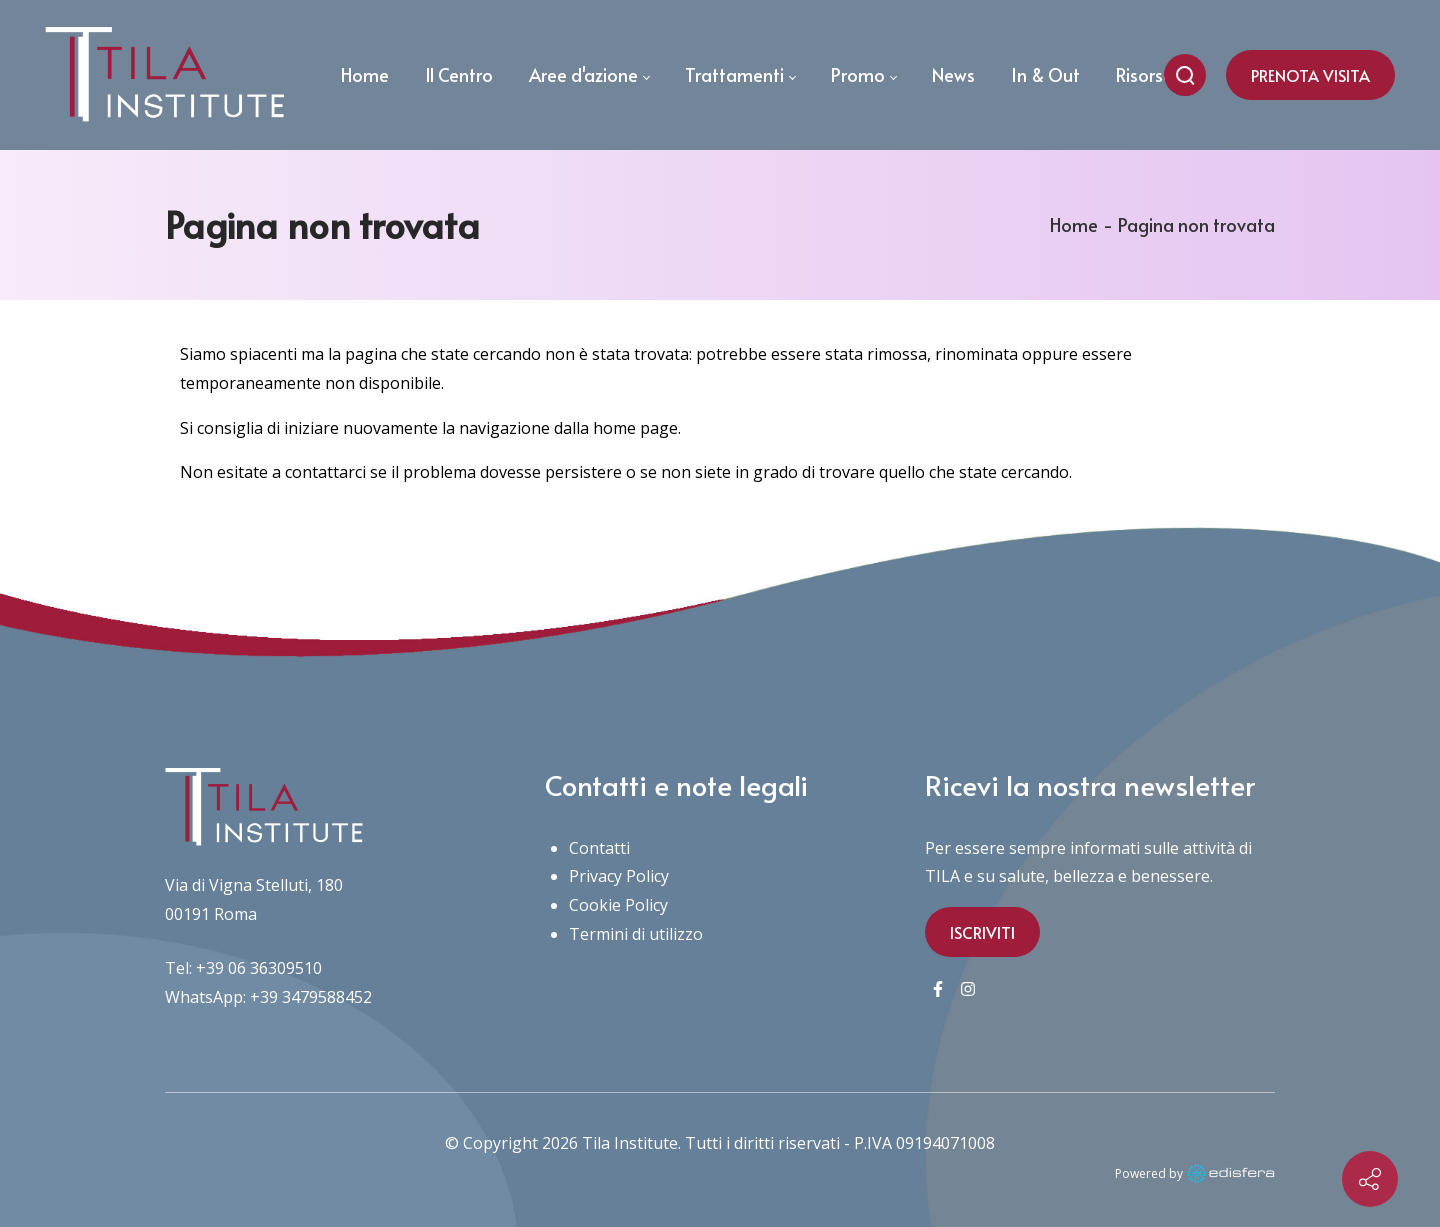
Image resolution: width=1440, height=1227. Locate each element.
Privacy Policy (619, 876)
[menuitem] (365, 75)
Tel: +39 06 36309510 (243, 968)
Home (1074, 224)
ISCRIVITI (982, 932)
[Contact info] (1370, 1179)
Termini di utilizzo (636, 934)
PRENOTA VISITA (1310, 75)
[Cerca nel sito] (1185, 75)
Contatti (599, 848)
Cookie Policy (618, 905)
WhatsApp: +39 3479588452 (268, 997)
